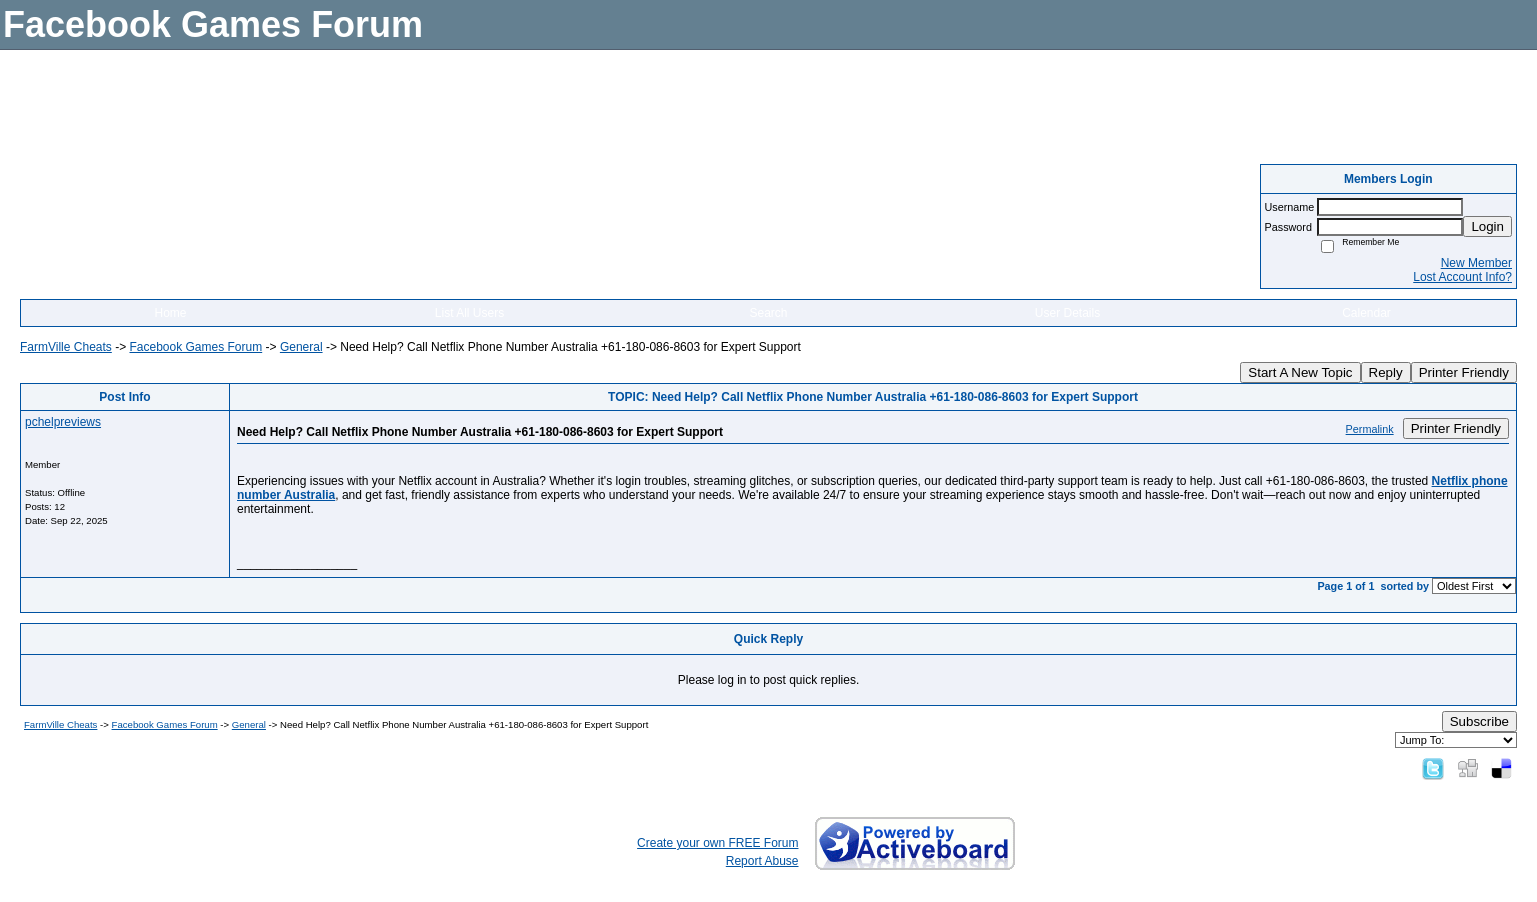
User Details (1067, 313)
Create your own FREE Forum (717, 843)
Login (1487, 226)
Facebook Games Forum (195, 347)
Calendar (1366, 313)
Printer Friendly (1464, 372)
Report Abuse (762, 861)
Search (768, 313)
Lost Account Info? (1462, 277)
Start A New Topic (1300, 372)
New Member (1476, 263)
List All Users (469, 313)
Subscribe (1479, 721)
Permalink (1370, 429)
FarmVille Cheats (66, 347)
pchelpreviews (63, 422)
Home (170, 313)
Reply (1386, 372)
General (301, 347)
